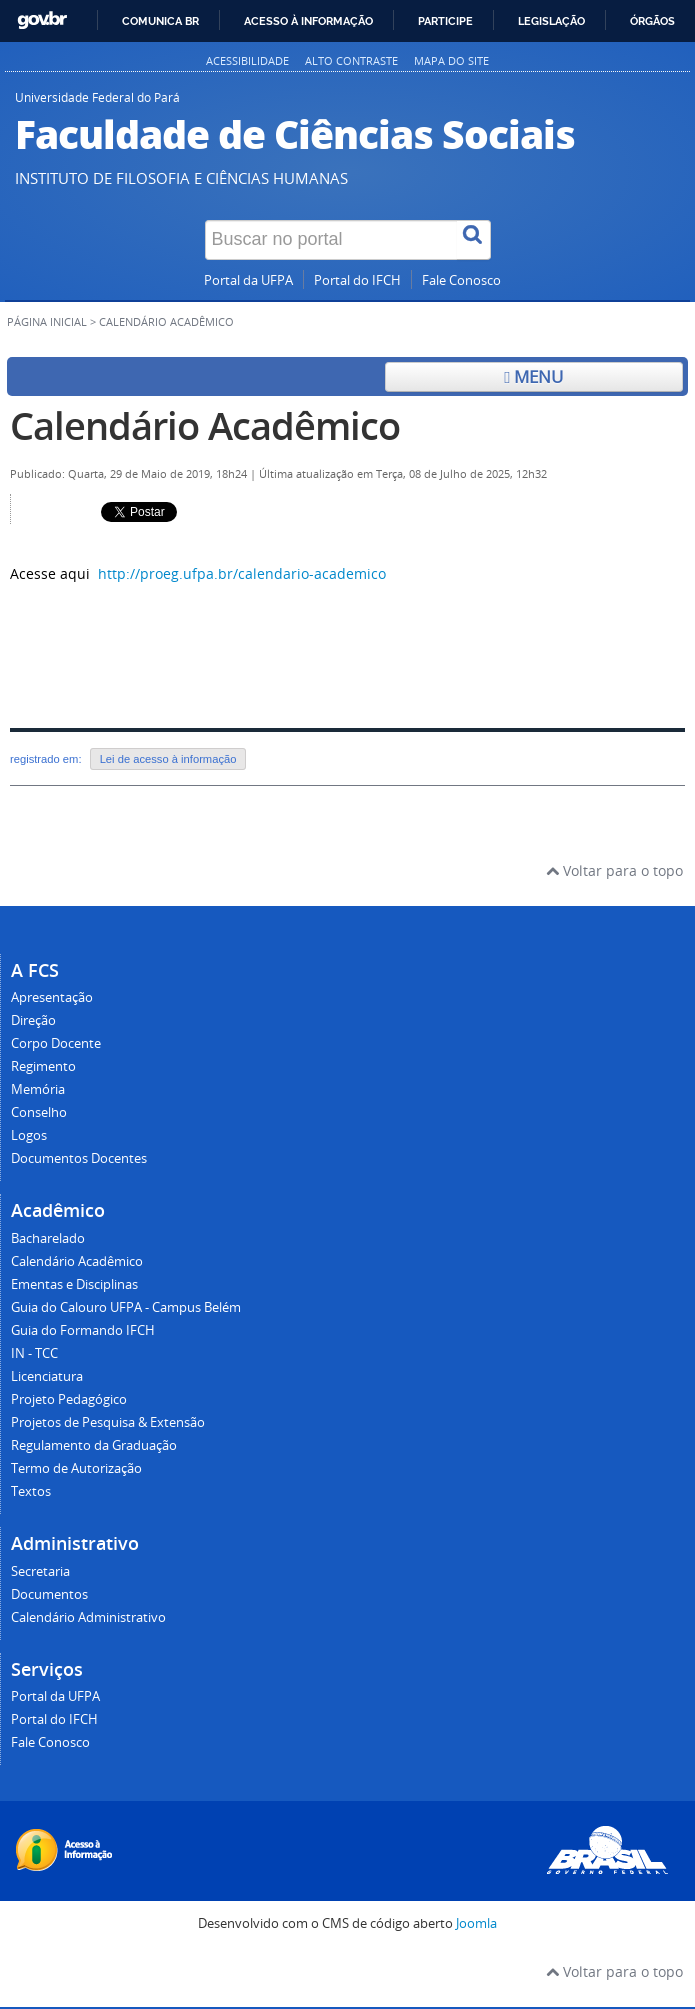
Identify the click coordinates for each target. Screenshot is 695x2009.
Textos (31, 1491)
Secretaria (40, 1571)
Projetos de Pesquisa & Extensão (108, 1422)
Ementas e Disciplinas (74, 1284)
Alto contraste (351, 60)
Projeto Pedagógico (69, 1399)
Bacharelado (48, 1238)
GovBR (42, 20)
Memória (38, 1089)
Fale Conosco (461, 280)
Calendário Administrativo (88, 1617)
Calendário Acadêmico (205, 425)
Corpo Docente (56, 1043)
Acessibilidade (247, 60)
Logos (29, 1135)
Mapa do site (451, 60)
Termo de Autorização (76, 1468)
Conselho (39, 1112)
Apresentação (52, 997)
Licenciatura (47, 1376)
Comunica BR (160, 21)
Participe (445, 21)
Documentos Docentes (79, 1158)
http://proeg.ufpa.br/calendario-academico (242, 573)
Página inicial (47, 322)
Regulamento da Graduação (94, 1445)
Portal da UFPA (248, 280)
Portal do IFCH (357, 280)
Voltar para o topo (614, 870)
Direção (33, 1020)
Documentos (49, 1594)
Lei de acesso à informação (168, 759)
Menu (533, 376)
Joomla (476, 1923)
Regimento (43, 1066)
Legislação (551, 21)
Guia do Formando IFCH (83, 1330)
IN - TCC (34, 1353)
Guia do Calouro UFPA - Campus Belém (126, 1307)
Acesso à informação (308, 21)
